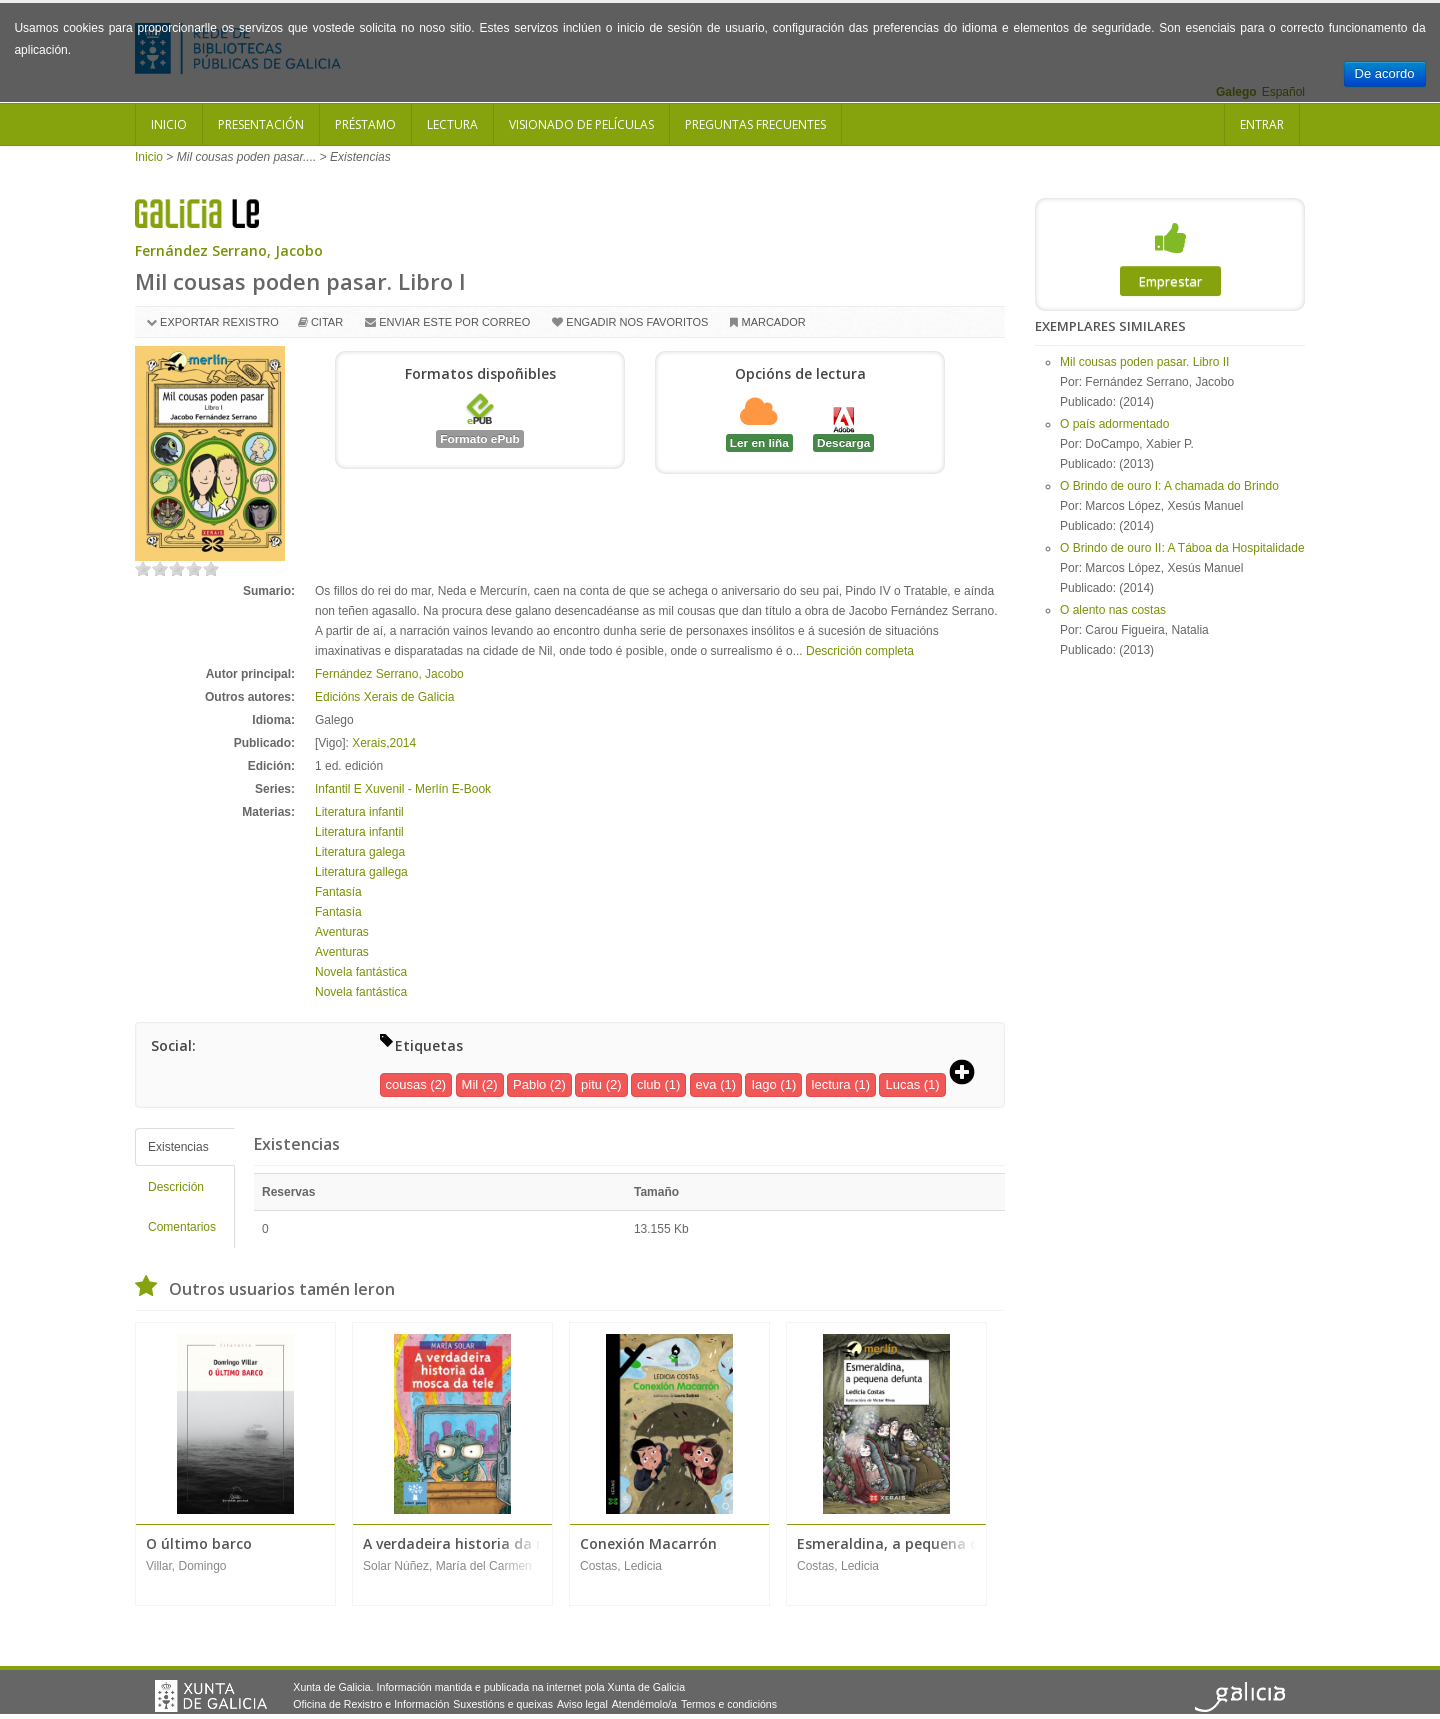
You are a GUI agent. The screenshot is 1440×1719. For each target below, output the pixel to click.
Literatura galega (360, 852)
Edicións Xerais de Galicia (384, 697)
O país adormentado (1114, 424)
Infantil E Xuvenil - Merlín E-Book (403, 789)
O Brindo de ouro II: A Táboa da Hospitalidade (1182, 548)
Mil (470, 1084)
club (649, 1084)
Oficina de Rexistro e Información (371, 1704)
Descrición (176, 1187)
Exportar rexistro (219, 322)
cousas (406, 1084)
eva (706, 1084)
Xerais (369, 743)
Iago (763, 1084)
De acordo (1385, 73)
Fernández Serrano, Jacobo (229, 250)
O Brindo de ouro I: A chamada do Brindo (1169, 486)
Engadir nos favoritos (637, 322)
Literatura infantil (359, 812)
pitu (591, 1084)
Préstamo (365, 124)
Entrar (1262, 124)
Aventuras (342, 932)
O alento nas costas (1113, 610)
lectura (831, 1084)
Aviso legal (582, 1704)
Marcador (773, 322)
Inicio (169, 124)
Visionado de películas (581, 124)
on (143, 568)
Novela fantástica (361, 972)
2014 (403, 743)
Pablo (529, 1084)
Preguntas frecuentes (755, 124)
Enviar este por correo (454, 322)
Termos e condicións (729, 1704)
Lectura (452, 124)
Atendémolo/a (644, 1704)
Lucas (902, 1084)
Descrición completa (860, 651)
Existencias (178, 1147)
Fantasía (338, 892)
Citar (327, 322)
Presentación (261, 124)
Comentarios (182, 1227)
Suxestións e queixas (503, 1704)
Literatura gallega (361, 872)
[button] (969, 1074)
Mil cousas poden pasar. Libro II (1144, 362)
